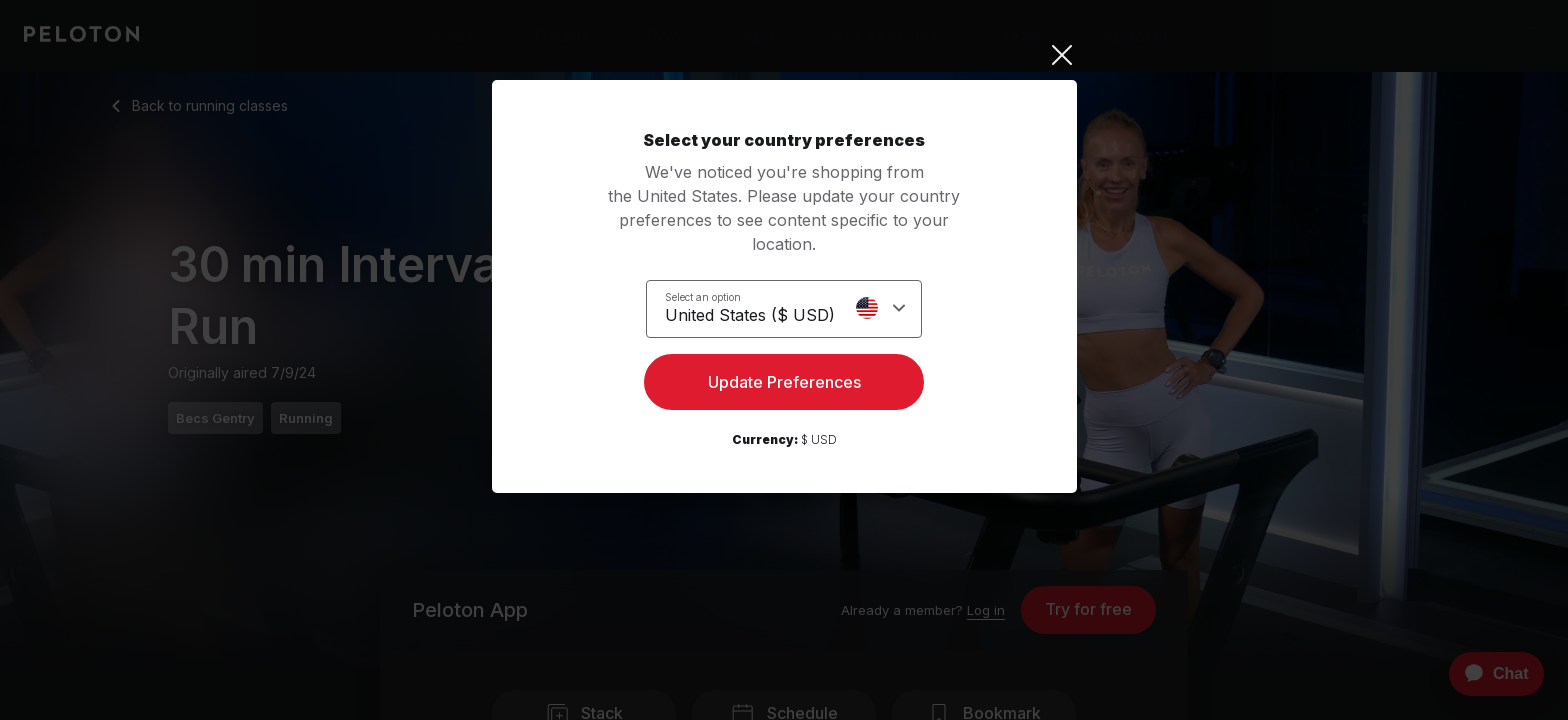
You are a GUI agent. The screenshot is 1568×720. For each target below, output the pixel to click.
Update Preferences (784, 386)
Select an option (703, 296)
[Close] (784, 55)
